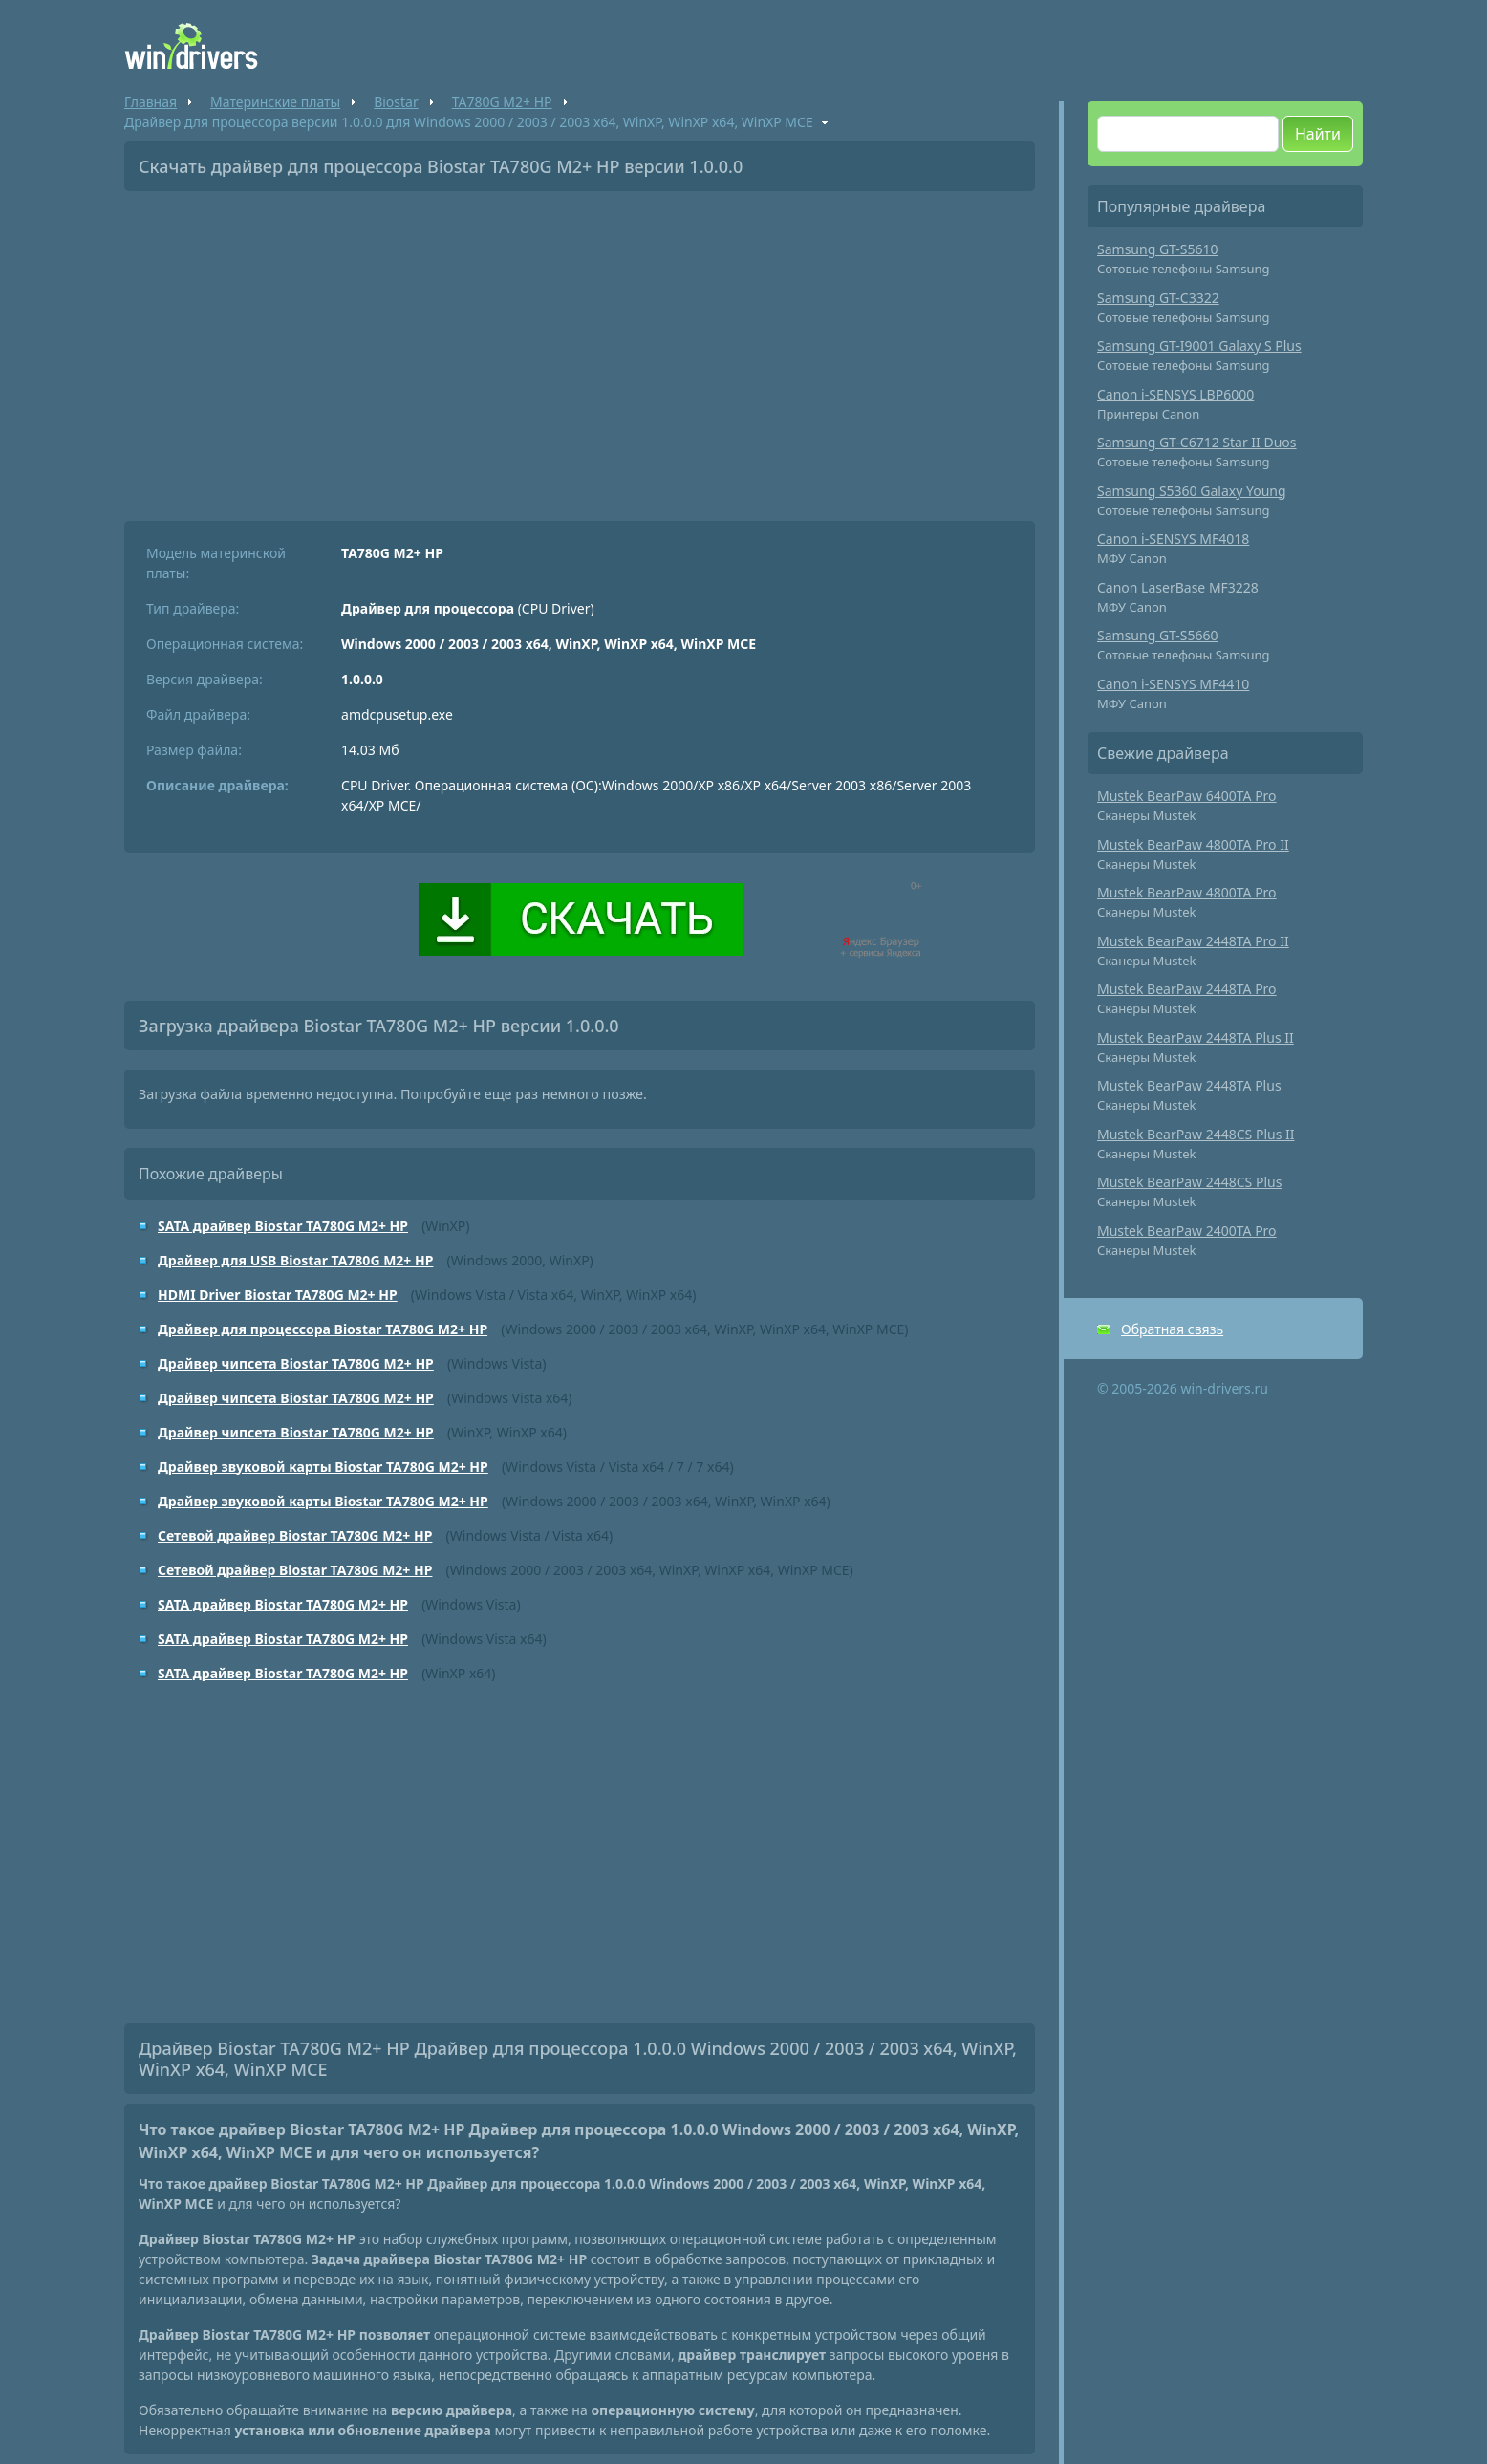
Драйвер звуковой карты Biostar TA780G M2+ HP (323, 1467)
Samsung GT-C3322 (1158, 298)
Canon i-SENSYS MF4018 (1173, 539)
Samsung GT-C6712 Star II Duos (1197, 442)
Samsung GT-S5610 (1157, 249)
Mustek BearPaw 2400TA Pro (1187, 1230)
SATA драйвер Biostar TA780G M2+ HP (283, 1226)
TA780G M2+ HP (502, 102)
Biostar (396, 102)
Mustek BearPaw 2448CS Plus (1189, 1182)
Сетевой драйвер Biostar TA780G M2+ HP (295, 1535)
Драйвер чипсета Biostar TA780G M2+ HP (296, 1363)
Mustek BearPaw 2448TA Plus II (1195, 1037)
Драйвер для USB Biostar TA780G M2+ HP (295, 1260)
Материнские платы (275, 102)
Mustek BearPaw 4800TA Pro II (1193, 844)
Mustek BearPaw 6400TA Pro (1187, 796)
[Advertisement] (579, 349)
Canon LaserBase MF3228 (1178, 587)
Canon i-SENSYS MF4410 (1173, 684)
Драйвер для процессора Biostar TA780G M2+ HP (322, 1329)
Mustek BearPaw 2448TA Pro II (1193, 941)
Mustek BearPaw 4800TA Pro (1187, 892)
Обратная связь (1172, 1329)
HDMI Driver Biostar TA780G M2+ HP (278, 1295)
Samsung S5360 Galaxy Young (1191, 491)
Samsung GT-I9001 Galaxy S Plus (1199, 345)
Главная (150, 102)
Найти (1318, 133)
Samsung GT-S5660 (1157, 635)
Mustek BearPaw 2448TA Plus (1189, 1085)
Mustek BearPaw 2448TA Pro (1187, 989)
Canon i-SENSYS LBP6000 (1175, 394)
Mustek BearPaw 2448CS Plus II (1196, 1134)
